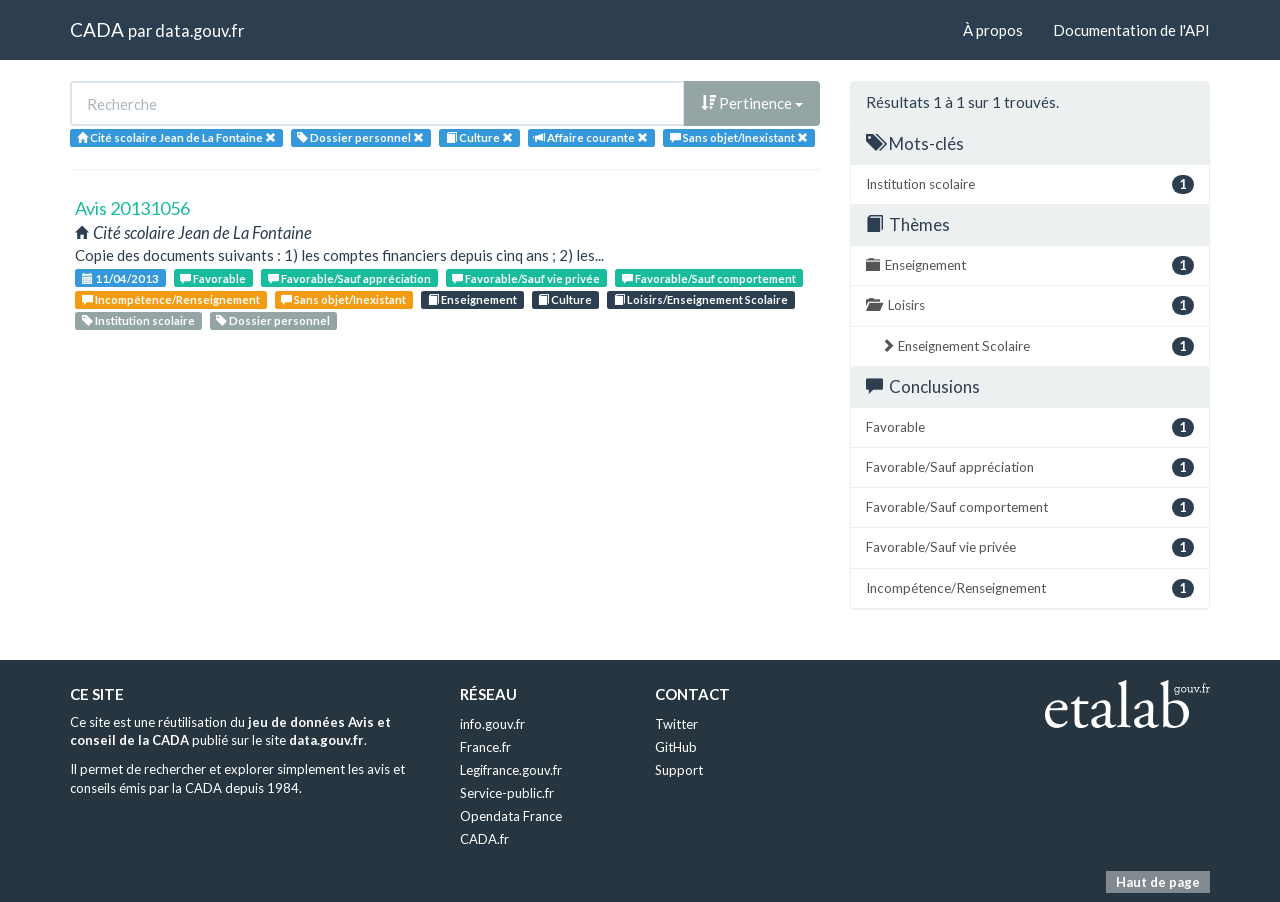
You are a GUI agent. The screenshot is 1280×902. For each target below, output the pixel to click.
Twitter (676, 724)
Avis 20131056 (132, 208)
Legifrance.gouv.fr (511, 770)
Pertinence (752, 103)
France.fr (485, 747)
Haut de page (1158, 882)
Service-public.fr (507, 793)
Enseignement (472, 299)
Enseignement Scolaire (1037, 346)
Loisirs (1030, 305)
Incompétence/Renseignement (171, 299)
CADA (97, 29)
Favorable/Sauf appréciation (349, 278)
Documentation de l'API (1131, 30)
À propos (993, 30)
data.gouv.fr (199, 30)
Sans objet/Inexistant (343, 299)
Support (679, 770)
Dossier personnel (273, 320)
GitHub (676, 747)
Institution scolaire (138, 320)
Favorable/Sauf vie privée (526, 278)
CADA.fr (484, 839)
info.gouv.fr (492, 724)
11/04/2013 (120, 278)
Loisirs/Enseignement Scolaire (701, 299)
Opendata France (511, 816)
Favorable (213, 278)
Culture (565, 299)
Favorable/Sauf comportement (709, 278)
